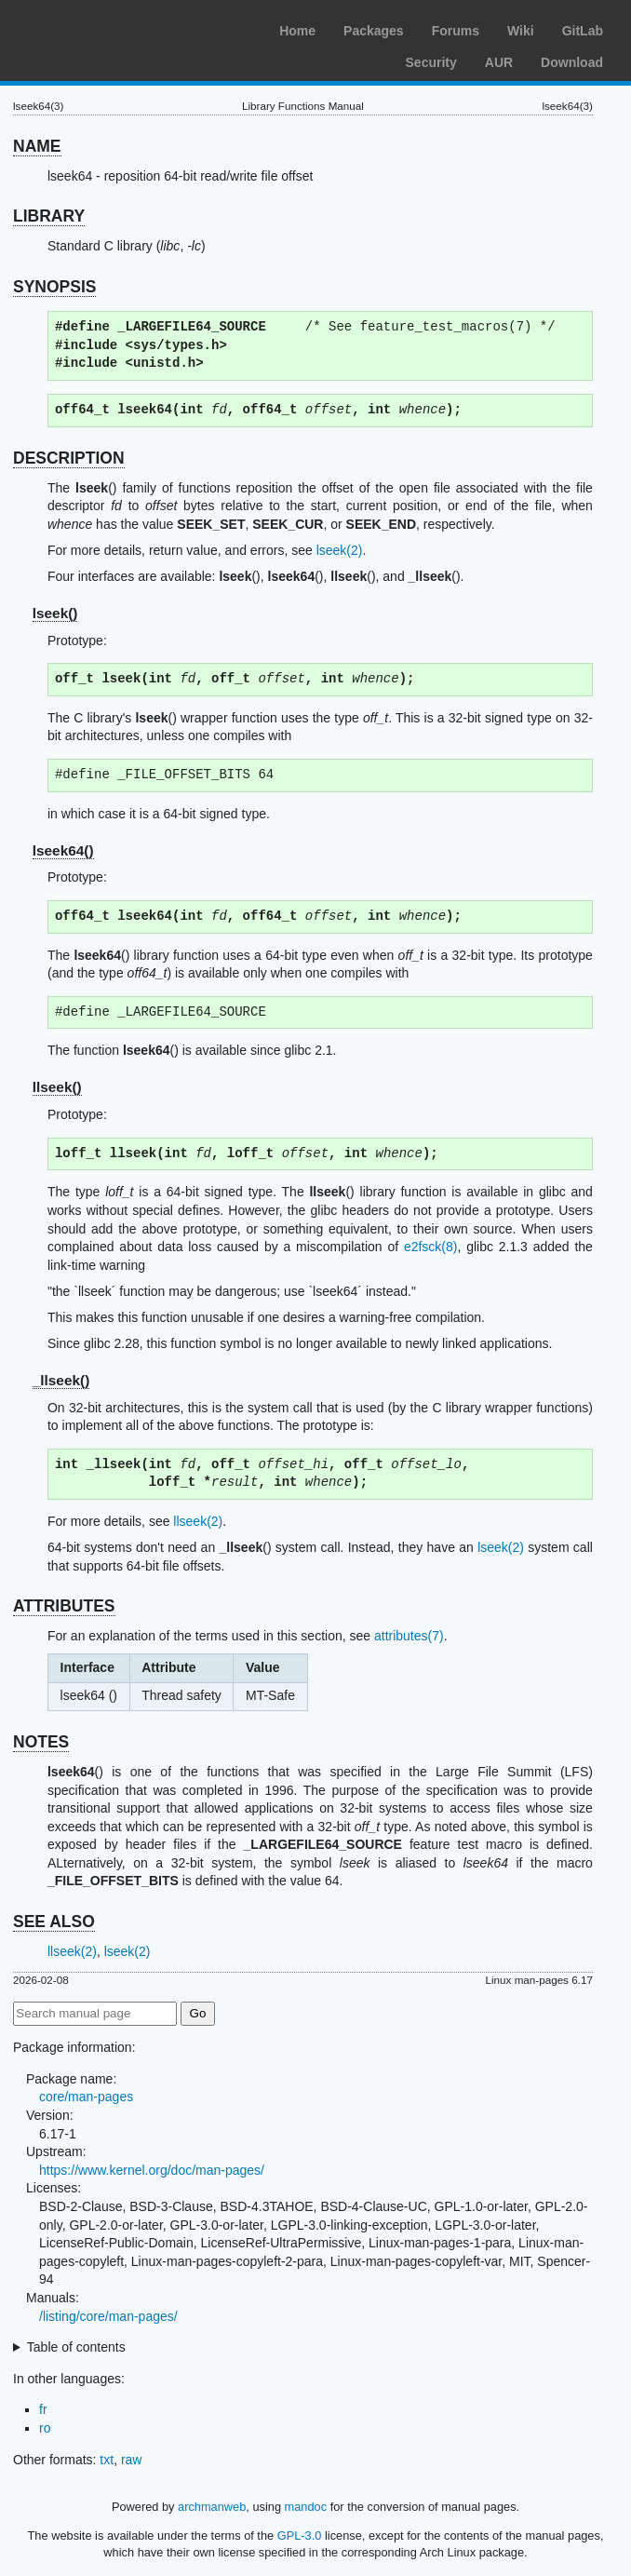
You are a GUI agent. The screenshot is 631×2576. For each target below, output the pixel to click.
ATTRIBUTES (64, 1606)
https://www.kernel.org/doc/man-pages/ (151, 2170)
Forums (455, 30)
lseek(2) (339, 550)
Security (431, 62)
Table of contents (76, 2347)
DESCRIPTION (69, 458)
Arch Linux (102, 28)
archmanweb (212, 2507)
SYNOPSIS (54, 286)
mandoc (306, 2507)
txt (107, 2459)
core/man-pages (86, 2096)
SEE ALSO (54, 1921)
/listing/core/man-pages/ (108, 2316)
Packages (373, 30)
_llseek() (61, 1380)
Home (297, 30)
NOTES (41, 1742)
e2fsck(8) (431, 1246)
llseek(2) (197, 1521)
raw (131, 2459)
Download (572, 62)
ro (44, 2428)
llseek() (57, 1087)
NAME (37, 146)
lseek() (55, 613)
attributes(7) (409, 1635)
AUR (499, 62)
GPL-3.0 (299, 2535)
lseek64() (63, 850)
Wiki (520, 30)
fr (43, 2409)
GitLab (582, 30)
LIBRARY (49, 216)
